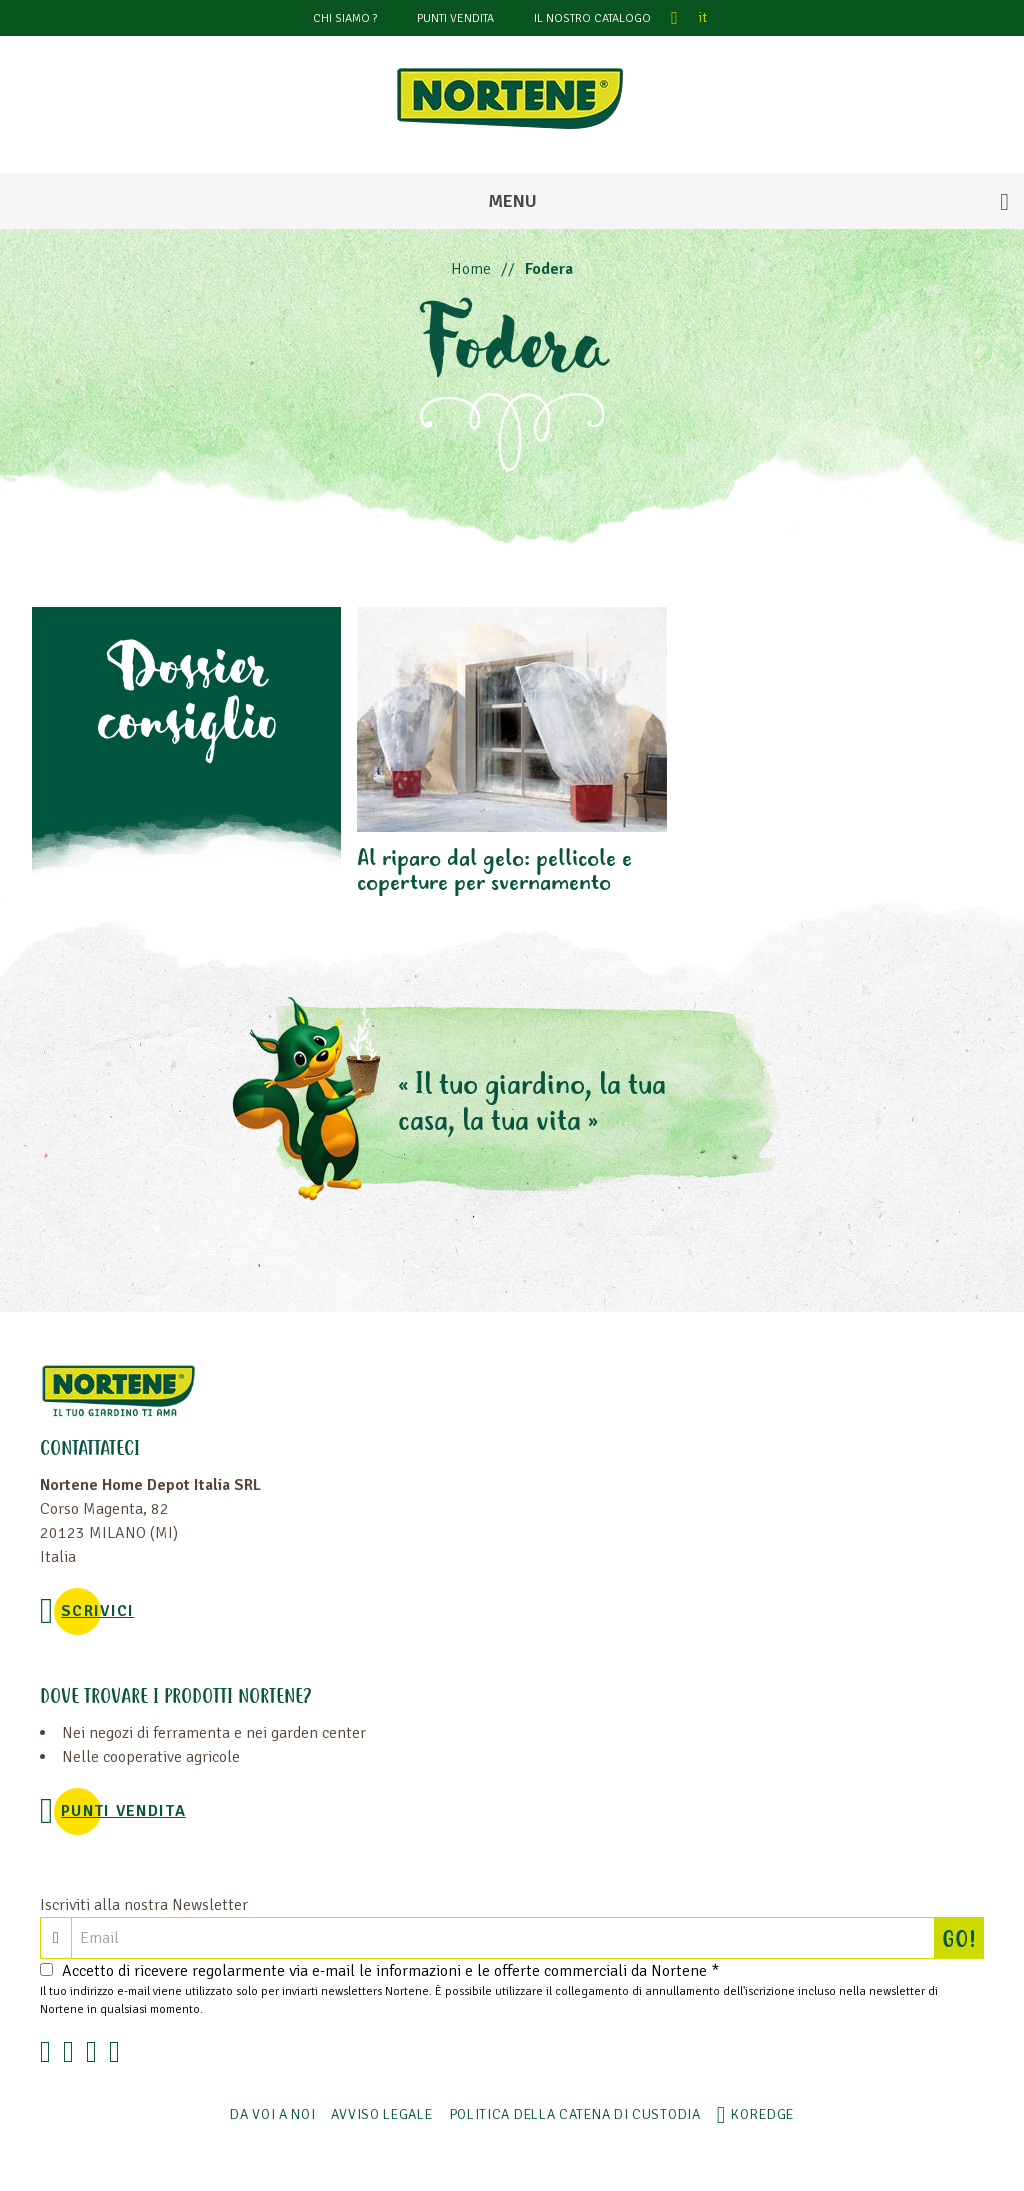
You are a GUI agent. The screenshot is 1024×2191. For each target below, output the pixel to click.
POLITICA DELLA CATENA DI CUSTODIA (575, 2114)
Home (471, 269)
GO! (963, 1938)
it (702, 17)
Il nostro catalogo (592, 18)
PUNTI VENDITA (455, 18)
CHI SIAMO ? (345, 18)
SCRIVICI (97, 1611)
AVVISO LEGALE (381, 2114)
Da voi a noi (272, 2114)
